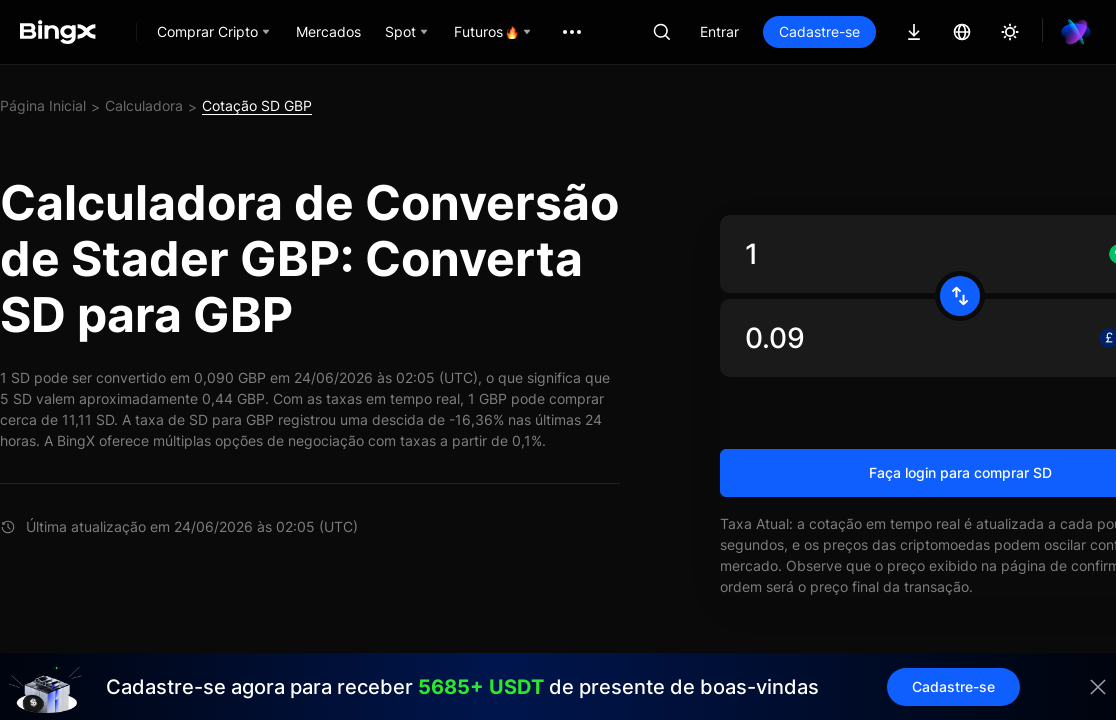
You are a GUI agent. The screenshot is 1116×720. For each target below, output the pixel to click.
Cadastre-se (819, 31)
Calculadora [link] (144, 105)
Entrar (719, 31)
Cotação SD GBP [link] (257, 105)
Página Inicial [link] (43, 105)
